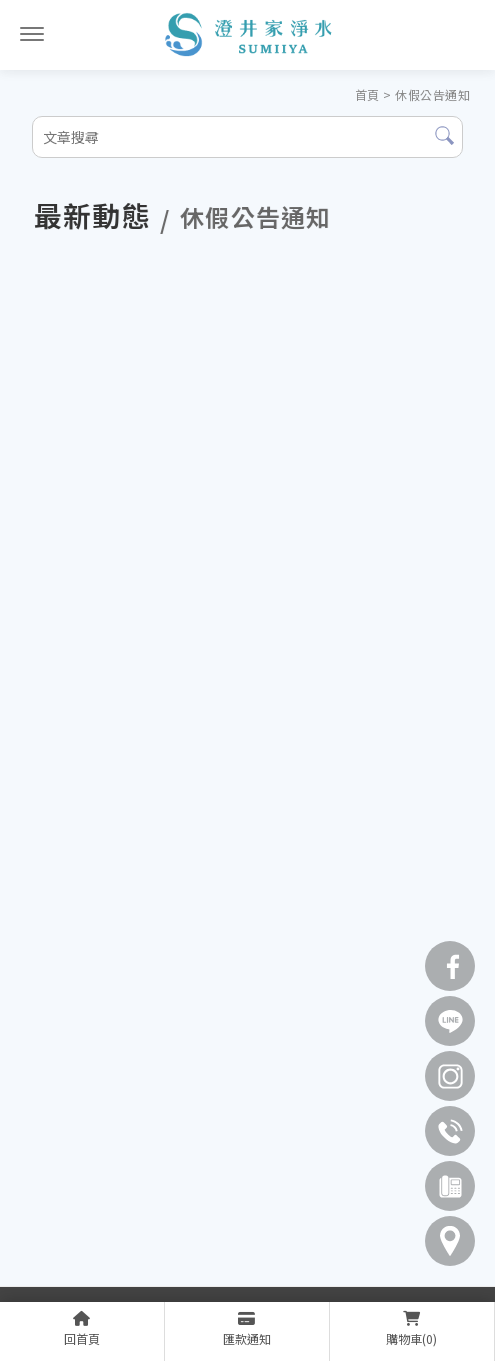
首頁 (367, 94)
